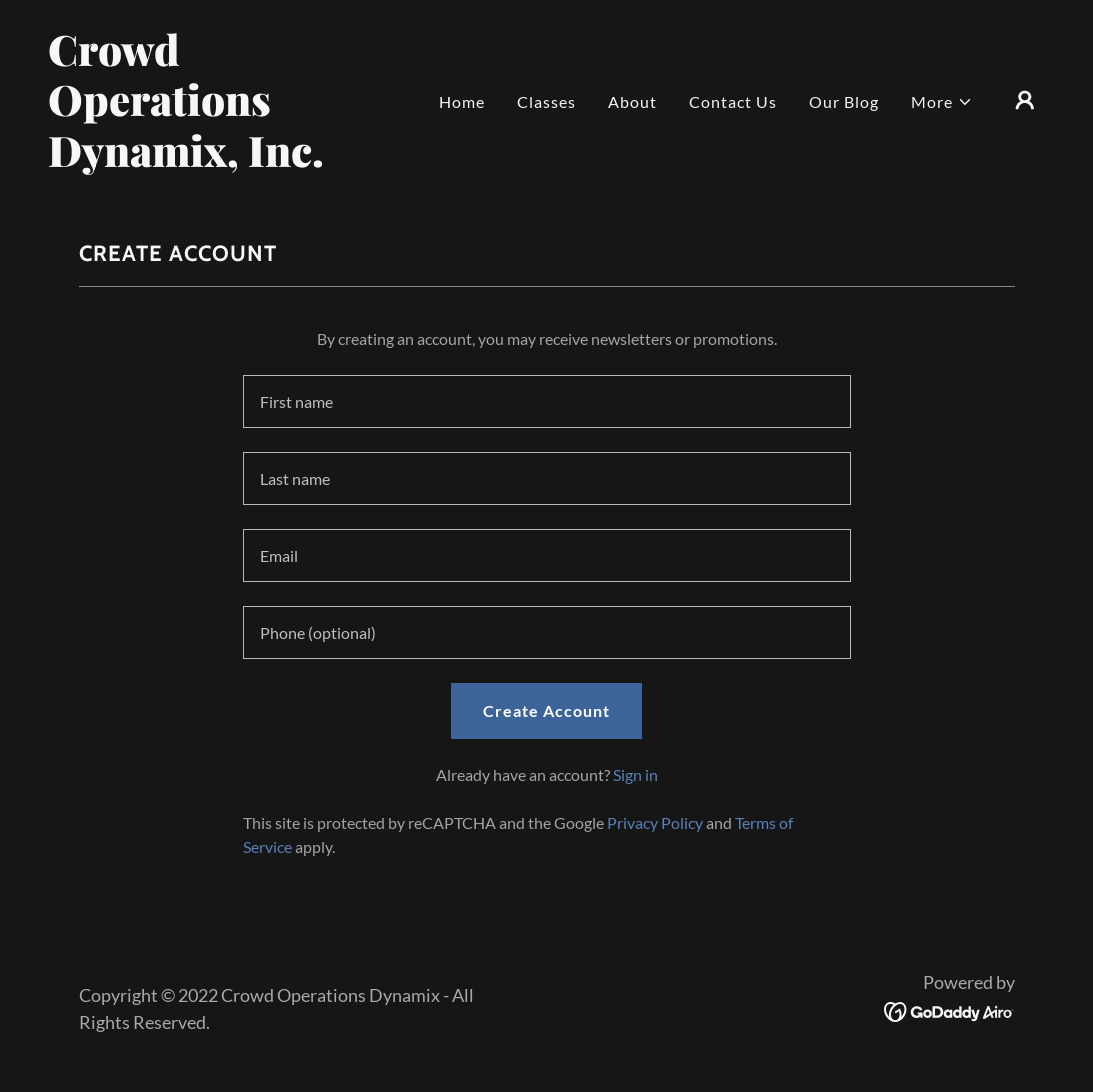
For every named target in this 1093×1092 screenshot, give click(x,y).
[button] (942, 102)
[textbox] (547, 401)
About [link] (632, 101)
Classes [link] (546, 101)
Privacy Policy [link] (655, 822)
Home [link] (462, 101)
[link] (187, 160)
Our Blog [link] (844, 101)
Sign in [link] (635, 774)
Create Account (546, 710)
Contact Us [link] (733, 101)
